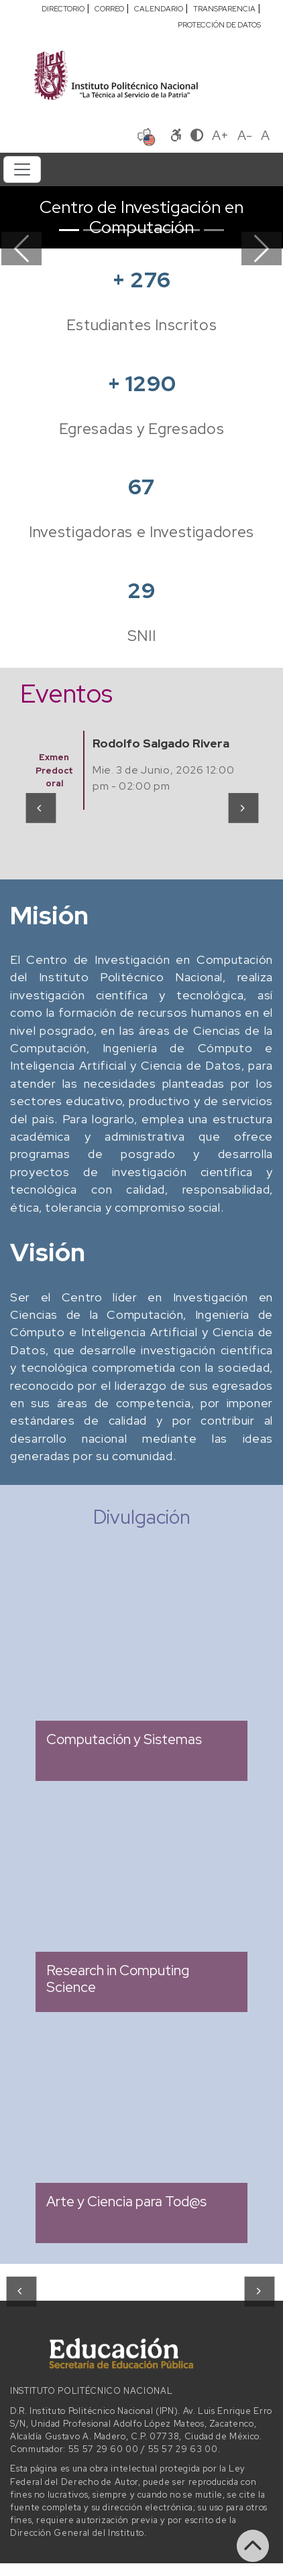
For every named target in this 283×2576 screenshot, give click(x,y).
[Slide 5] (166, 230)
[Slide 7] (214, 230)
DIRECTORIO (63, 8)
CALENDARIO (158, 8)
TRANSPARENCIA (224, 8)
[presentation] (40, 808)
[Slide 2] (93, 230)
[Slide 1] (69, 230)
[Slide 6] (190, 230)
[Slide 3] (117, 230)
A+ (220, 135)
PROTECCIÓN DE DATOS (219, 24)
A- (244, 135)
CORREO (109, 8)
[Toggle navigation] (22, 169)
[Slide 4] (141, 230)
